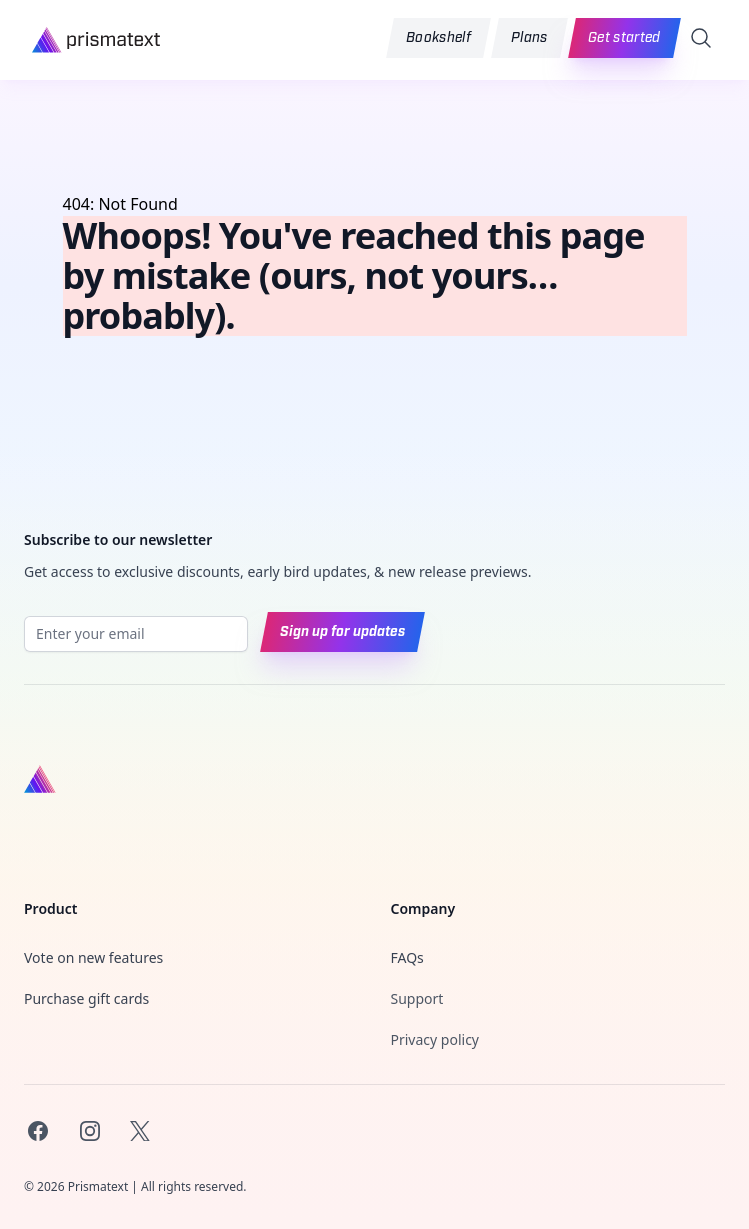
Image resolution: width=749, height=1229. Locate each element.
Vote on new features (93, 957)
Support (417, 998)
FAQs (407, 957)
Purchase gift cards (86, 998)
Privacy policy (435, 1039)
